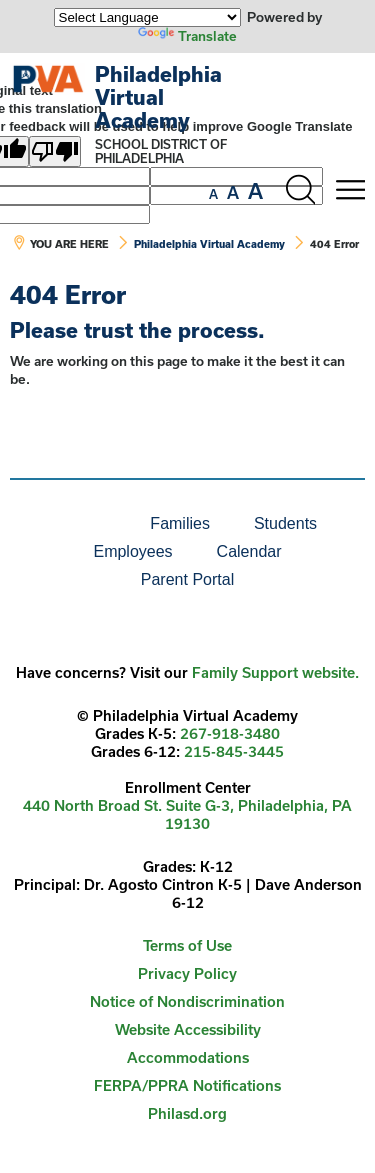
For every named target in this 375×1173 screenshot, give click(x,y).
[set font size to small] (213, 194)
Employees (132, 551)
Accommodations (188, 1057)
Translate (187, 36)
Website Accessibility (188, 1029)
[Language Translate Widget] (147, 17)
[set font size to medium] (233, 193)
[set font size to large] (255, 191)
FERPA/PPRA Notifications (187, 1085)
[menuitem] (60, 524)
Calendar (249, 551)
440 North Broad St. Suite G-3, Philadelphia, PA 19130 (187, 814)
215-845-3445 (234, 751)
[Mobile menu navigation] (350, 190)
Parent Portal (187, 579)
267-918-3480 (230, 733)
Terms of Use (187, 945)
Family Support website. (275, 672)
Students (285, 523)
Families (180, 523)
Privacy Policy (187, 973)
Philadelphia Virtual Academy (158, 97)
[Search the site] (300, 190)
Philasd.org (187, 1113)
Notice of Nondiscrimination (187, 1001)
